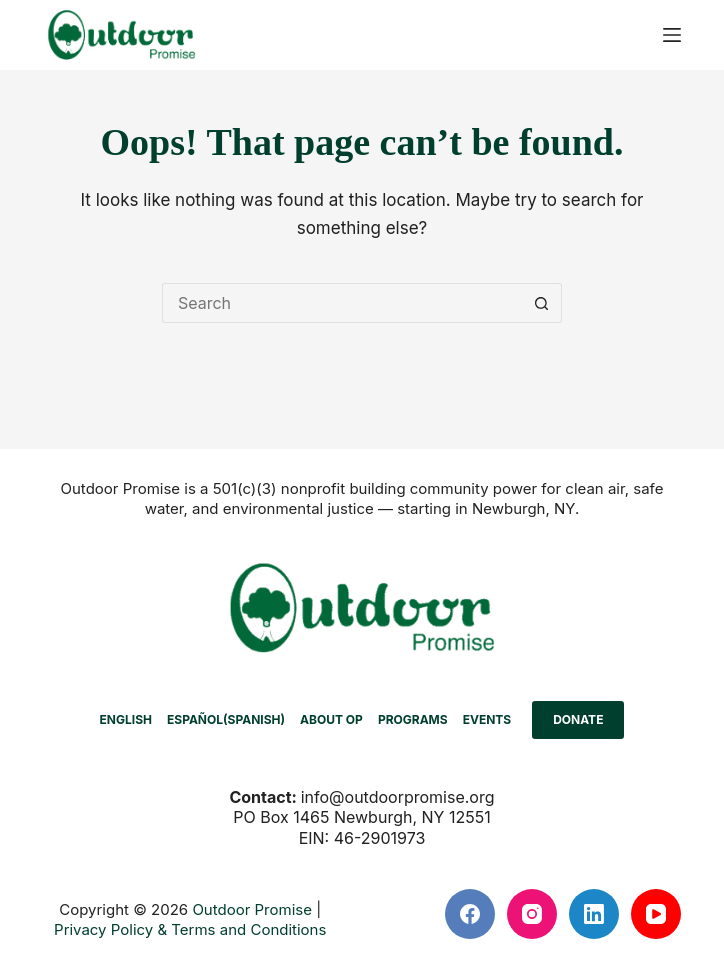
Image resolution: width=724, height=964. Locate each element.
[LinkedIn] (594, 914)
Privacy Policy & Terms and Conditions (190, 929)
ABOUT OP (331, 719)
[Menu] (672, 35)
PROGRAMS (413, 719)
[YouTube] (656, 914)
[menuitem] (125, 720)
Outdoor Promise (252, 909)
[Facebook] (470, 914)
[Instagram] (532, 914)
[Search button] (542, 303)
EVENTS (487, 719)
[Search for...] (342, 303)
